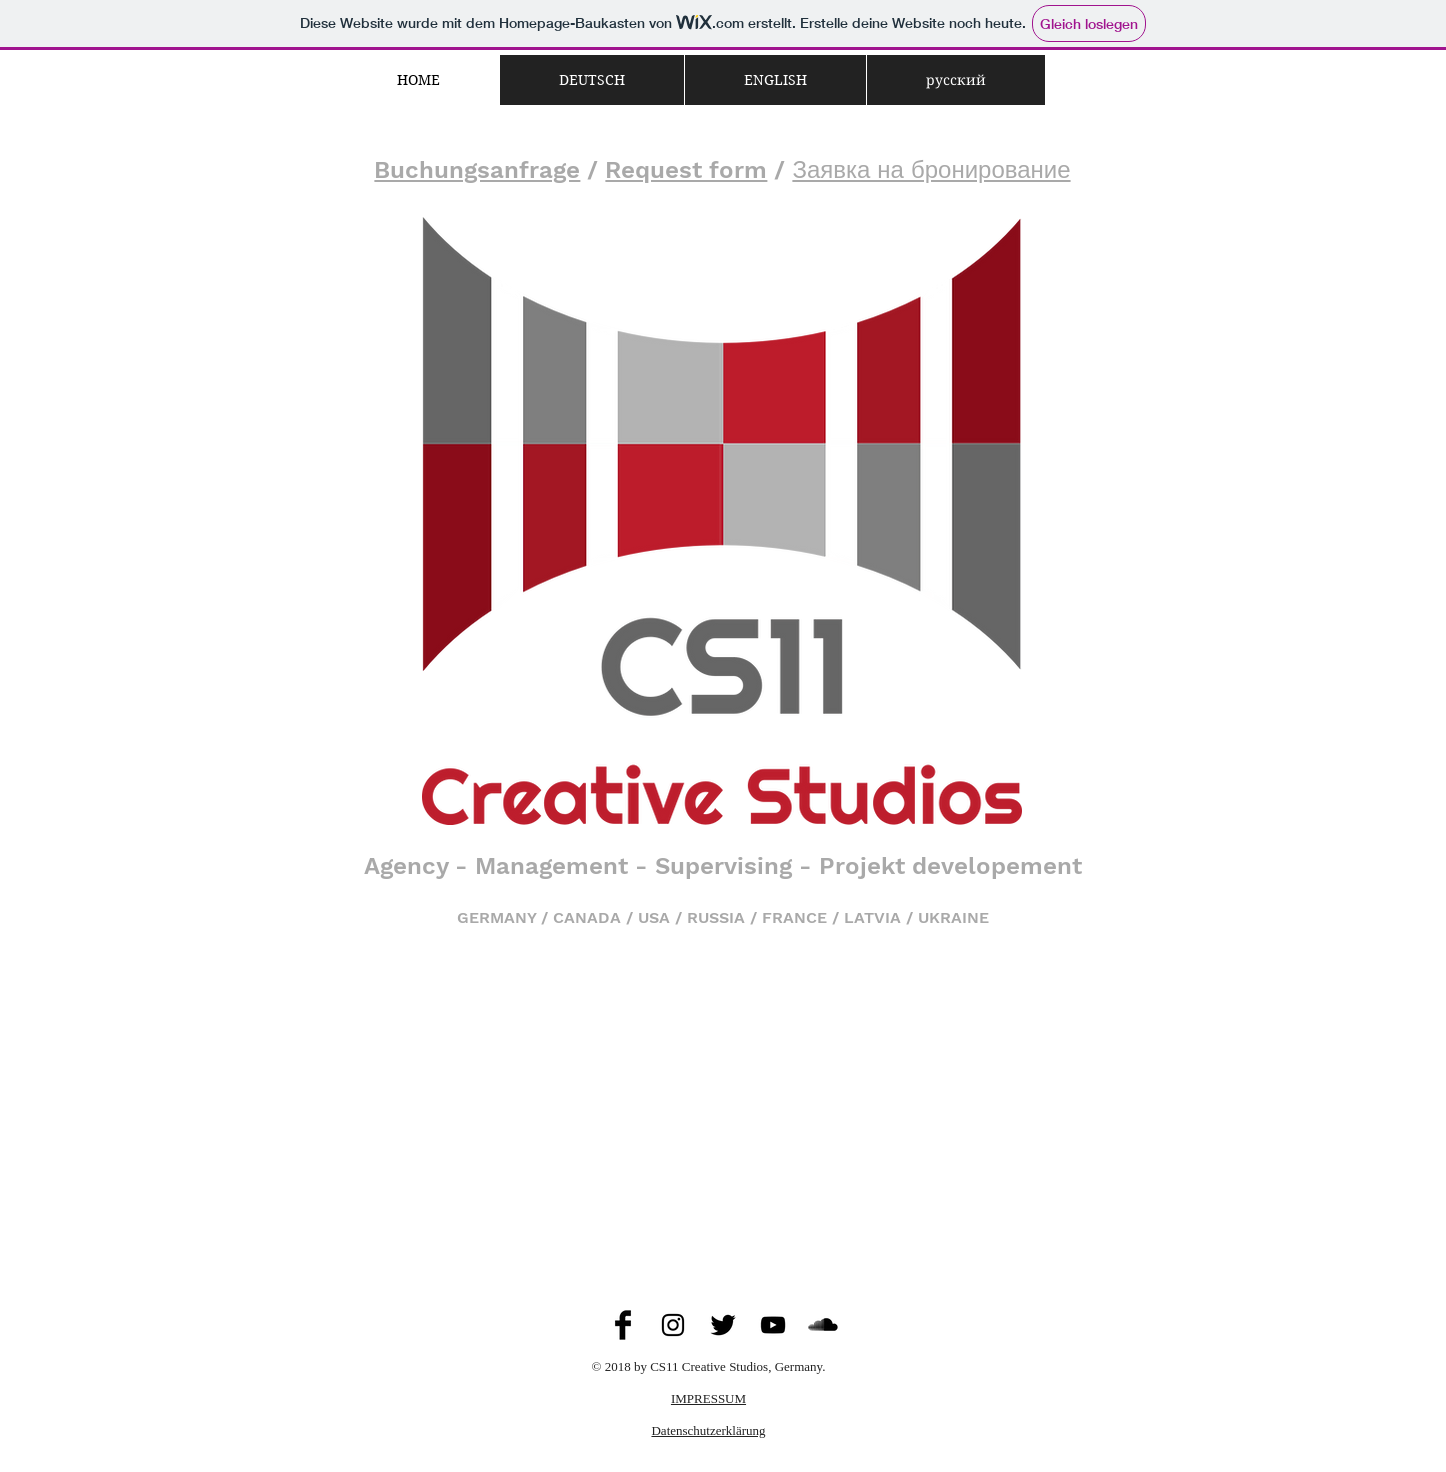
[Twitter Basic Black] (723, 1325)
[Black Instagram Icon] (673, 1325)
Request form (686, 170)
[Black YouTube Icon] (773, 1325)
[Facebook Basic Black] (623, 1325)
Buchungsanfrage (477, 170)
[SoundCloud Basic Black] (823, 1325)
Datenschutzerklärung (708, 1430)
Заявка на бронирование (931, 170)
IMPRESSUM (708, 1398)
